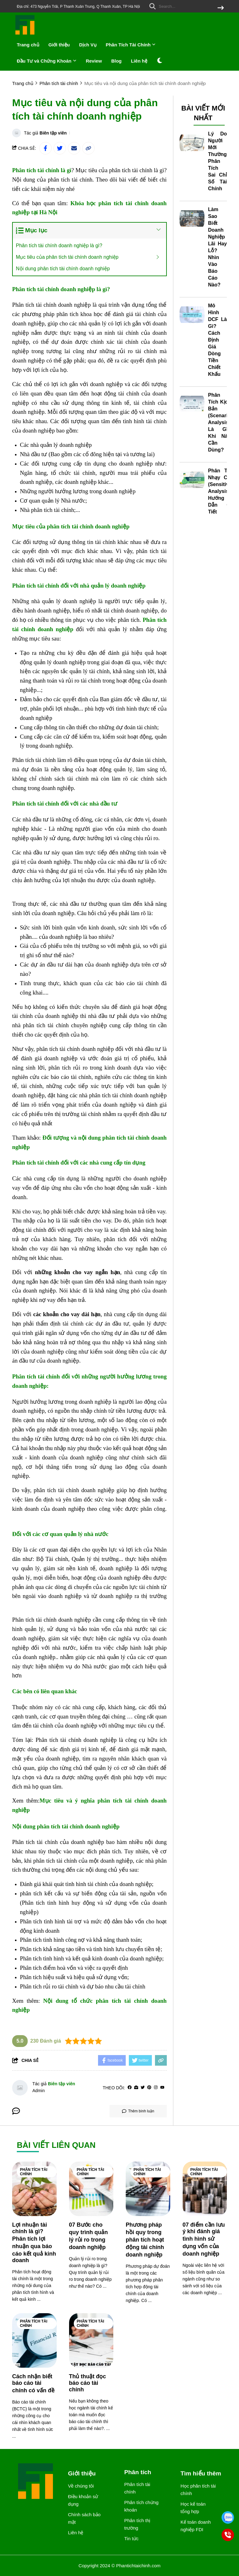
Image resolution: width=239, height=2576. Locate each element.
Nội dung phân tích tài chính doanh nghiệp (63, 268)
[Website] (136, 2087)
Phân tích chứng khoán (141, 2506)
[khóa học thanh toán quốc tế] (45, 1605)
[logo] (25, 34)
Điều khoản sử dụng (83, 2500)
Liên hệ (139, 61)
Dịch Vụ (87, 44)
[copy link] (88, 148)
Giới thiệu (59, 44)
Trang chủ (28, 44)
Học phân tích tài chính (198, 2489)
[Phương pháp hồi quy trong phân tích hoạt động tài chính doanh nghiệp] (148, 2189)
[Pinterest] (149, 2087)
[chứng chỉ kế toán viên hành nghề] (65, 1675)
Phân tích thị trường (137, 2524)
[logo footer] (36, 2481)
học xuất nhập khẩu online (125, 445)
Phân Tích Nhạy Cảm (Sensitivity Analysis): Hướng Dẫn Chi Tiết (221, 491)
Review (94, 61)
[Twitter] (143, 2087)
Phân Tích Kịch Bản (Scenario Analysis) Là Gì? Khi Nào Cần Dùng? (219, 422)
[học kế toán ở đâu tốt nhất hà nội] (111, 369)
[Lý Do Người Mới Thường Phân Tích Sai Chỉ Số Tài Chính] (192, 142)
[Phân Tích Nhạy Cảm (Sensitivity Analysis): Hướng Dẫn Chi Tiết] (192, 479)
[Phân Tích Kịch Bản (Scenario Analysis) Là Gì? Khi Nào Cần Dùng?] (192, 404)
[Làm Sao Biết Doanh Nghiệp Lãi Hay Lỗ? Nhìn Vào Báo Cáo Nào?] (192, 218)
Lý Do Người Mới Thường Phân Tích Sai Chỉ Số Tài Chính (217, 161)
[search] (185, 6)
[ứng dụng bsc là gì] (76, 718)
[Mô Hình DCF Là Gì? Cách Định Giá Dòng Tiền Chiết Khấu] (192, 314)
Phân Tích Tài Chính (131, 44)
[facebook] (130, 2087)
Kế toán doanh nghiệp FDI (195, 2525)
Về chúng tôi (81, 2486)
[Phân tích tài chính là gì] (41, 170)
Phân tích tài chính (33, 2171)
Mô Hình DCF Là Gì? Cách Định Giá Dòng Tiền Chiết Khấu (217, 340)
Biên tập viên (53, 132)
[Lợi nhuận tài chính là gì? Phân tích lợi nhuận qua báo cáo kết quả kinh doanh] (34, 2189)
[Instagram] (156, 2087)
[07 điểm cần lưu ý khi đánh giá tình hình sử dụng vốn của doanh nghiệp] (205, 2189)
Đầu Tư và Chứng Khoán (47, 61)
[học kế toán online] (63, 1912)
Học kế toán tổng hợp (192, 2507)
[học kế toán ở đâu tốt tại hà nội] (122, 510)
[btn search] (220, 8)
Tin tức (131, 2538)
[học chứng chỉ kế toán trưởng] (50, 1518)
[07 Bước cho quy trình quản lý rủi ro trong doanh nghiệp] (91, 2189)
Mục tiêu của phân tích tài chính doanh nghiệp (67, 257)
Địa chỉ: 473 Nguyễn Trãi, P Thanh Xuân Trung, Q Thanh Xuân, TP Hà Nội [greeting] (78, 6)
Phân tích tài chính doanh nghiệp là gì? (59, 245)
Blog (116, 61)
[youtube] (162, 2087)
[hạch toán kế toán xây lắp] (62, 974)
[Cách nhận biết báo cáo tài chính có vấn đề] (34, 2340)
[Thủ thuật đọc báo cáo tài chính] (91, 2340)
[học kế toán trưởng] (107, 1360)
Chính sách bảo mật (84, 2518)
